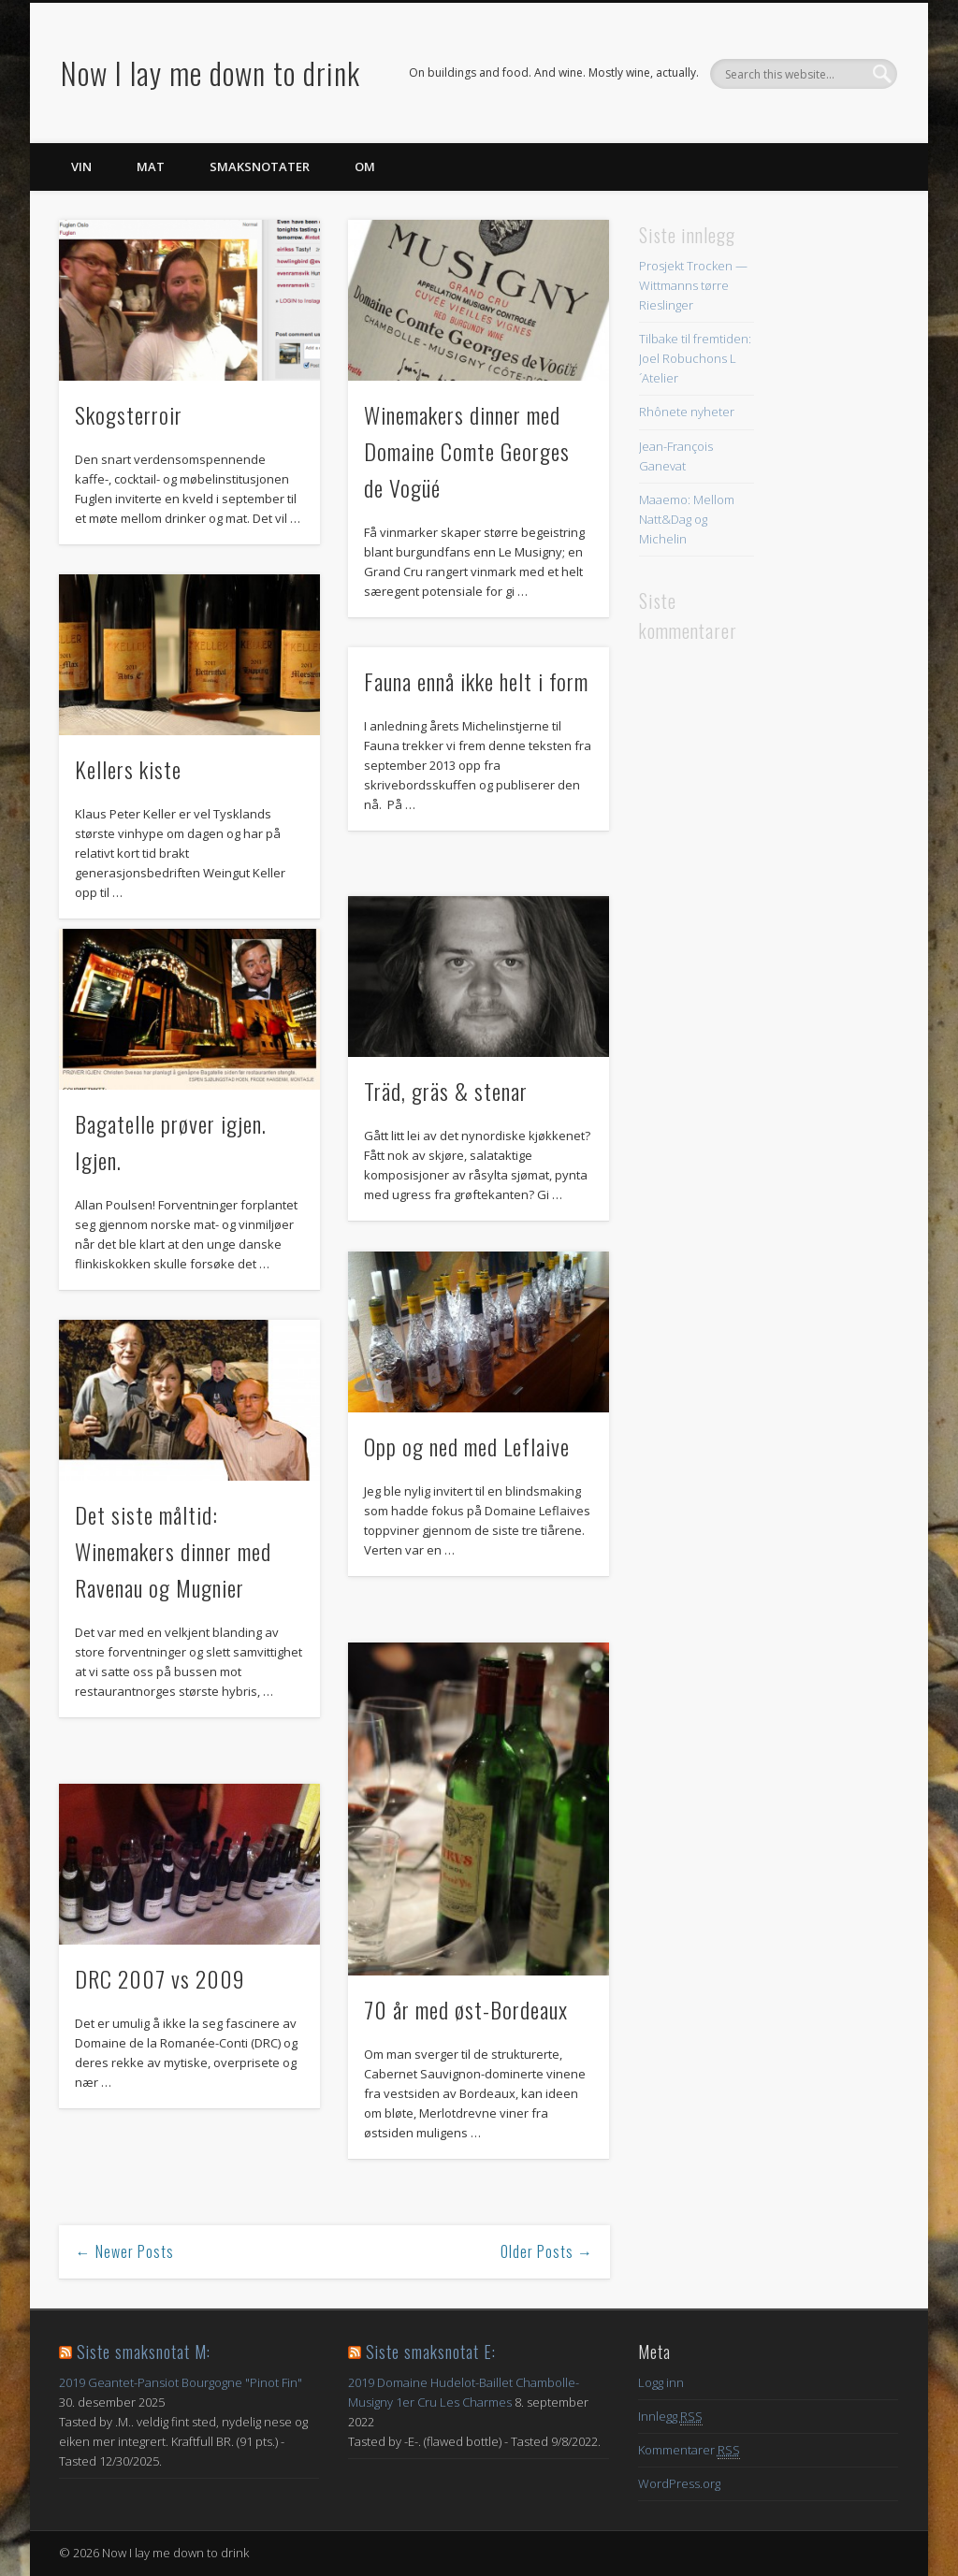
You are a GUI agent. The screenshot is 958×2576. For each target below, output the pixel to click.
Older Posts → (547, 2251)
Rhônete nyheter (686, 411)
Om (365, 166)
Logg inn (661, 2382)
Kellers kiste (128, 769)
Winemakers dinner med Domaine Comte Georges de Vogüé (467, 451)
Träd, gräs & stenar (446, 1090)
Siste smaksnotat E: (431, 2351)
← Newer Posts (125, 2251)
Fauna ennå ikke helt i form (476, 681)
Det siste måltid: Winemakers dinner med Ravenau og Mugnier (173, 1551)
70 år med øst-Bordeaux (466, 2009)
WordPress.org (679, 2483)
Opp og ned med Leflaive (467, 1446)
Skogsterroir (128, 414)
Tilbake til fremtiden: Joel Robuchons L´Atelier (695, 358)
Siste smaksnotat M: (143, 2351)
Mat (151, 166)
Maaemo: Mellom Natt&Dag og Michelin (686, 519)
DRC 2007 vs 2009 (160, 1978)
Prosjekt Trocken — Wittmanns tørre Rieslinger (693, 285)
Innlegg (670, 2416)
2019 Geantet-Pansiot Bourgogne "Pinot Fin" (180, 2382)
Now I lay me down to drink (210, 72)
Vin (81, 166)
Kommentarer (689, 2450)
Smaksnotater (260, 166)
